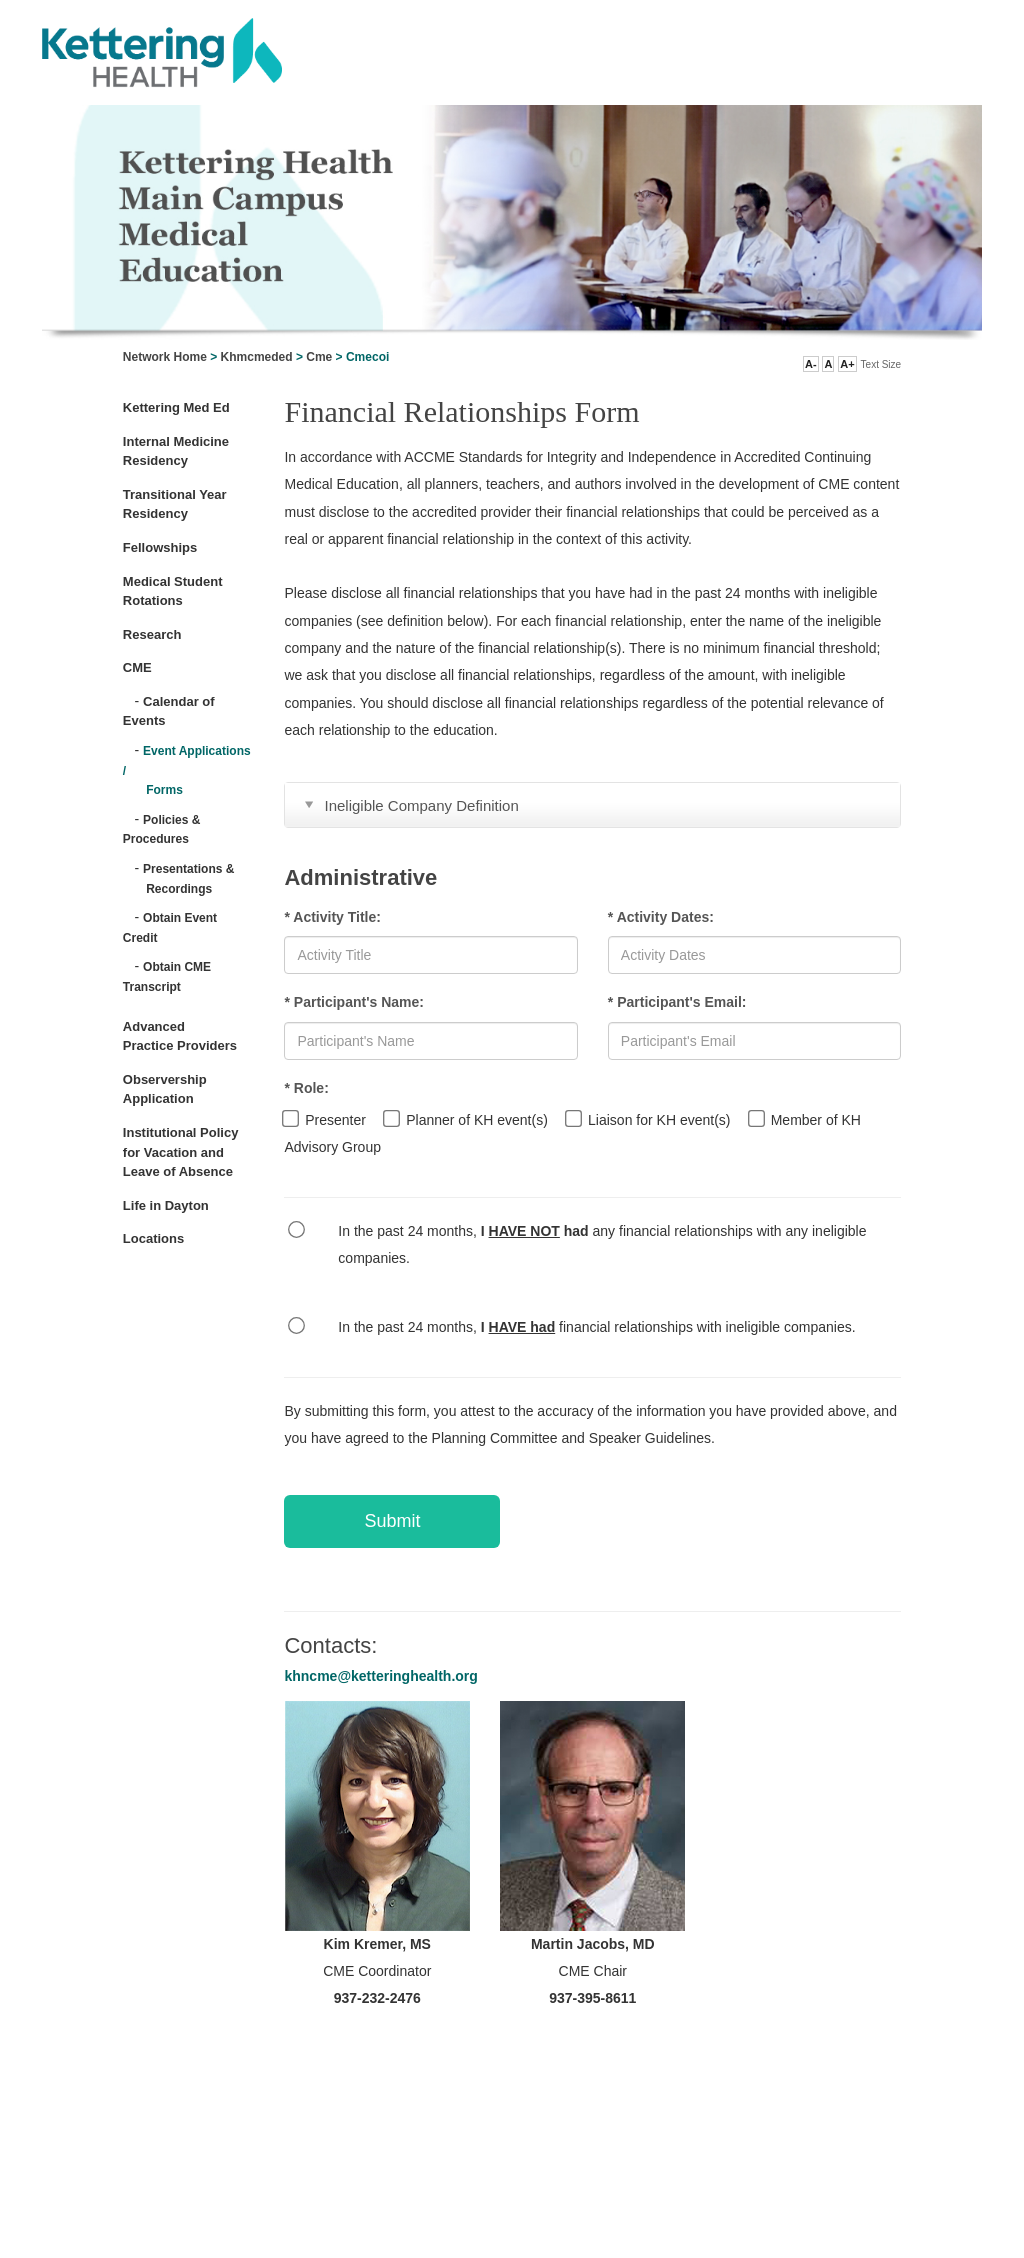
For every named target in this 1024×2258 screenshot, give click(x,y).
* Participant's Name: (354, 1002)
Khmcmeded (257, 357)
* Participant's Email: (677, 1002)
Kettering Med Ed (176, 407)
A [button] (828, 364)
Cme (319, 357)
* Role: (306, 1088)
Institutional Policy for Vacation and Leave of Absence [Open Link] (181, 1152)
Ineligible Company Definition (421, 805)
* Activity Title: (332, 917)
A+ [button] (847, 364)
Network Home (165, 357)
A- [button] (811, 364)
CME (137, 667)
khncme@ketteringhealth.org (380, 1676)
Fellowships (160, 547)
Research (152, 634)
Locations (153, 1238)
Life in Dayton (166, 1205)
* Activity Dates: (661, 917)
